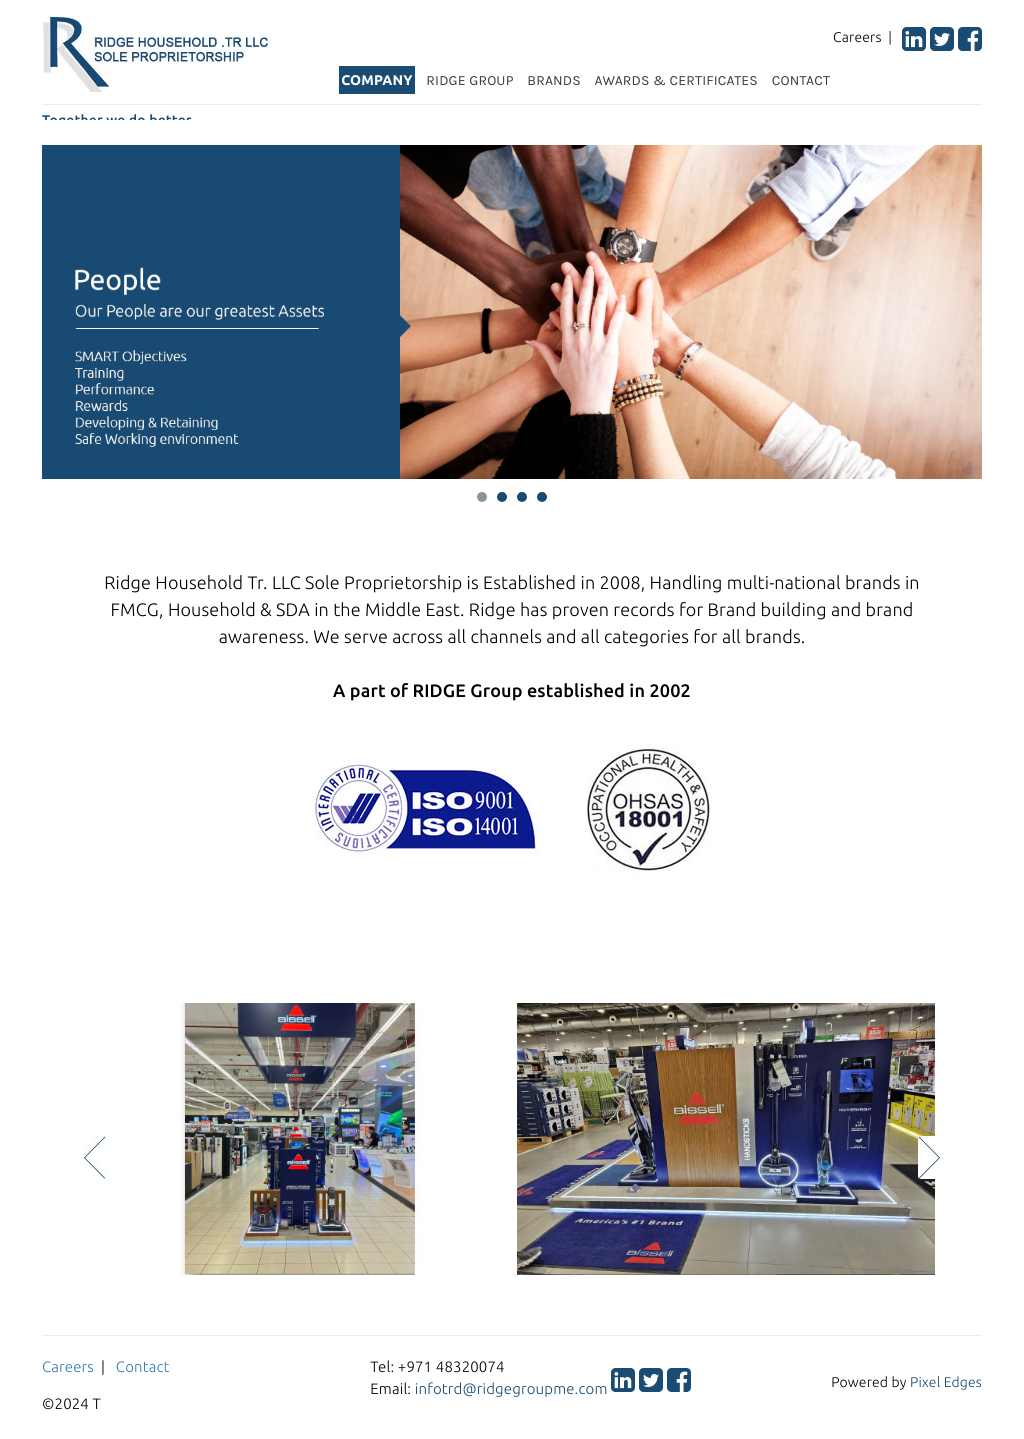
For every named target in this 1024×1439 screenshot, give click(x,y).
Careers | (866, 37)
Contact (143, 1366)
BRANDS (554, 80)
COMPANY (376, 80)
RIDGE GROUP (469, 80)
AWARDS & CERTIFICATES (676, 80)
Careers (68, 1366)
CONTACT (801, 80)
